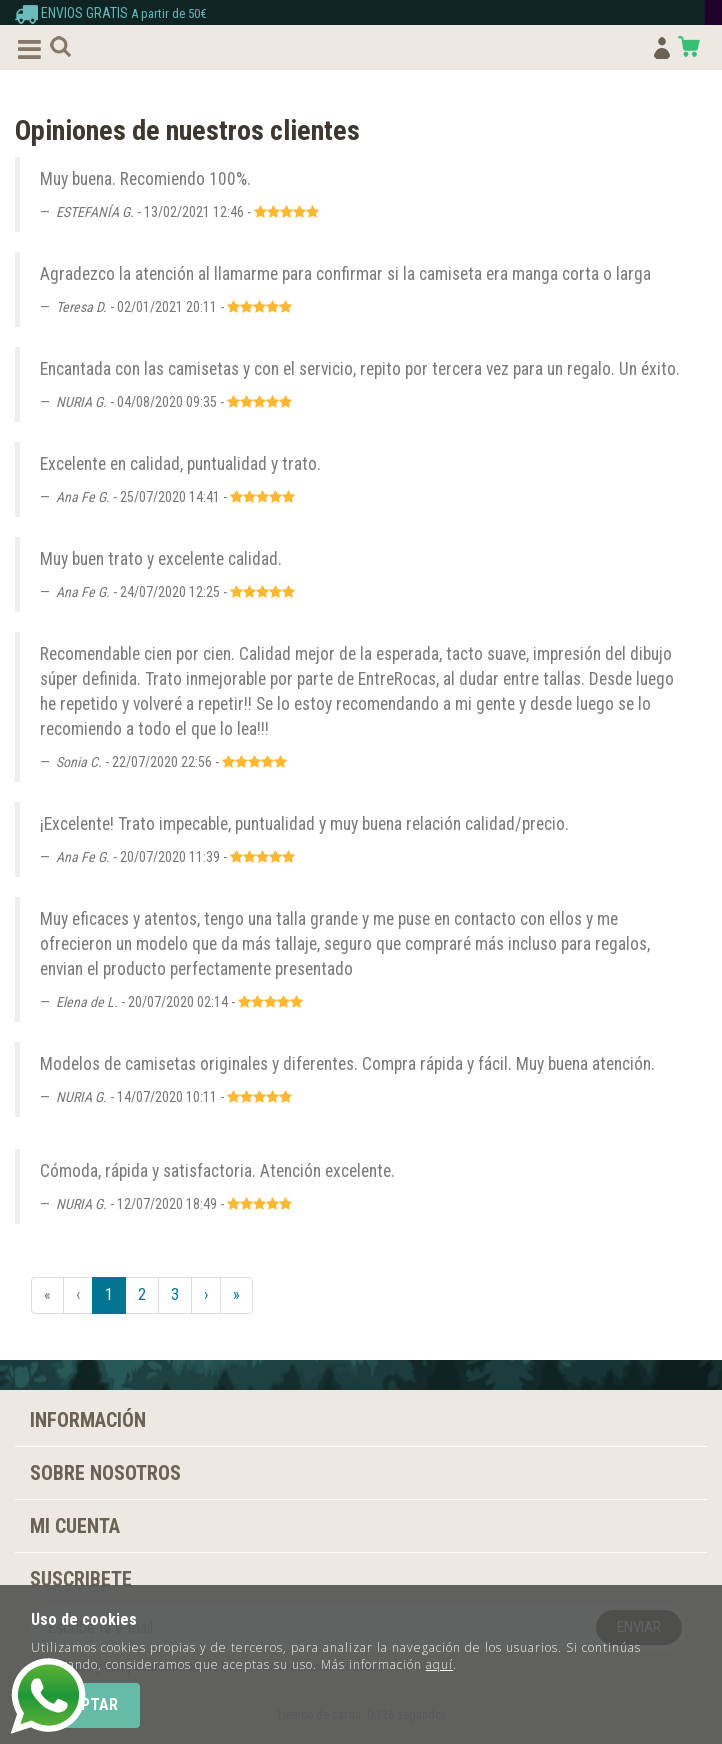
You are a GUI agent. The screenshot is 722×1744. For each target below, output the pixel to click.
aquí (439, 1664)
